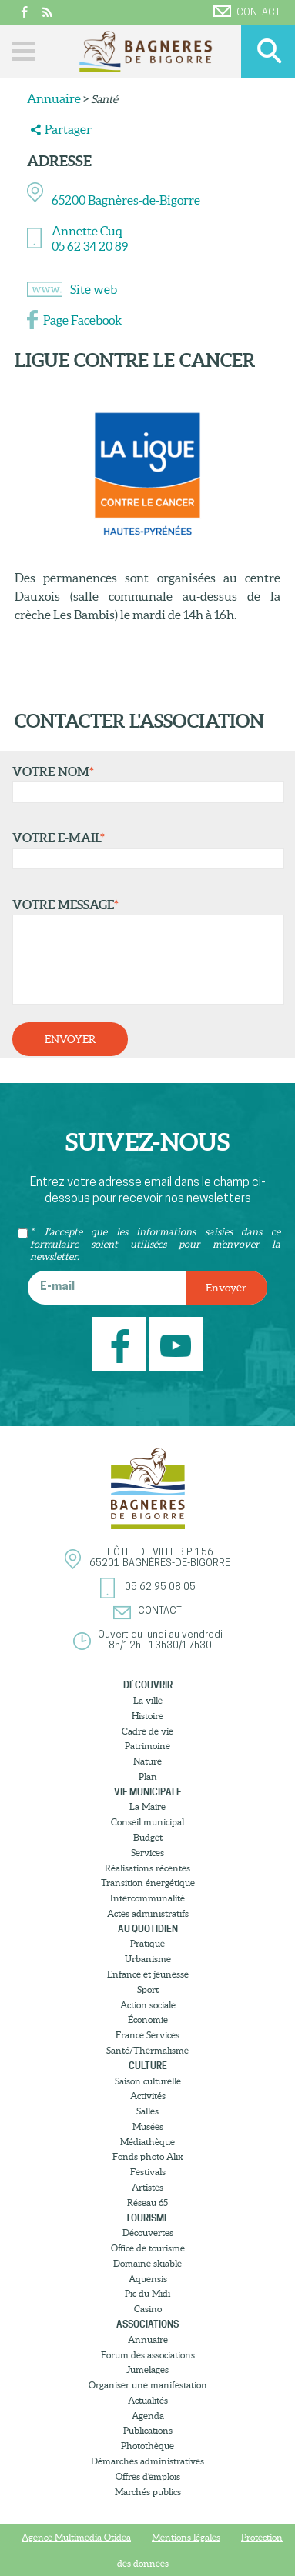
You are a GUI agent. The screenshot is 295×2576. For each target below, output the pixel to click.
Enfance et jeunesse (148, 1974)
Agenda (148, 2416)
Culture (148, 2065)
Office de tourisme (148, 2248)
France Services (147, 2035)
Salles (147, 2111)
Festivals (148, 2172)
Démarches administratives (147, 2461)
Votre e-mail (144, 850)
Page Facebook (82, 320)
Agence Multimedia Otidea (76, 2537)
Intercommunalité (147, 1898)
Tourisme (147, 2218)
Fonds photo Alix (147, 2156)
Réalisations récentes (147, 1868)
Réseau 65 (147, 2203)
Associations (147, 2324)
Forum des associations (148, 2355)
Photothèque (147, 2446)
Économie (148, 2019)
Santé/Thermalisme (147, 2050)
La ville (148, 1700)
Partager (68, 129)
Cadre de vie (147, 1731)
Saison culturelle (148, 2081)
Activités (148, 2096)
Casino (148, 2309)
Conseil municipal (147, 1822)
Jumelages (147, 2369)
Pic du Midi (147, 2293)
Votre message (144, 951)
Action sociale (148, 2005)
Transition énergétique (148, 1883)
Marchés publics (148, 2492)
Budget (148, 1837)
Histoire (147, 1716)
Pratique (147, 1943)
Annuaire (54, 98)
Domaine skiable (147, 2263)
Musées (147, 2126)
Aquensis (148, 2279)
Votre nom (144, 784)
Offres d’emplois (148, 2476)
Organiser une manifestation (148, 2385)
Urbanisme (148, 1959)
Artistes (147, 2187)
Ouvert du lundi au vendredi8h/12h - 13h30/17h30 (160, 1640)
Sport (148, 1989)
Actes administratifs (148, 1913)
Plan (148, 1776)
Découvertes (147, 2233)
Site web (93, 289)
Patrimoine (147, 1746)
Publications (148, 2430)
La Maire (147, 1806)
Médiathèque (147, 2142)
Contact (246, 11)
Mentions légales (186, 2537)
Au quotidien (148, 1928)
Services (147, 1853)
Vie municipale (148, 1792)
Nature (147, 1761)
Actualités (148, 2400)
